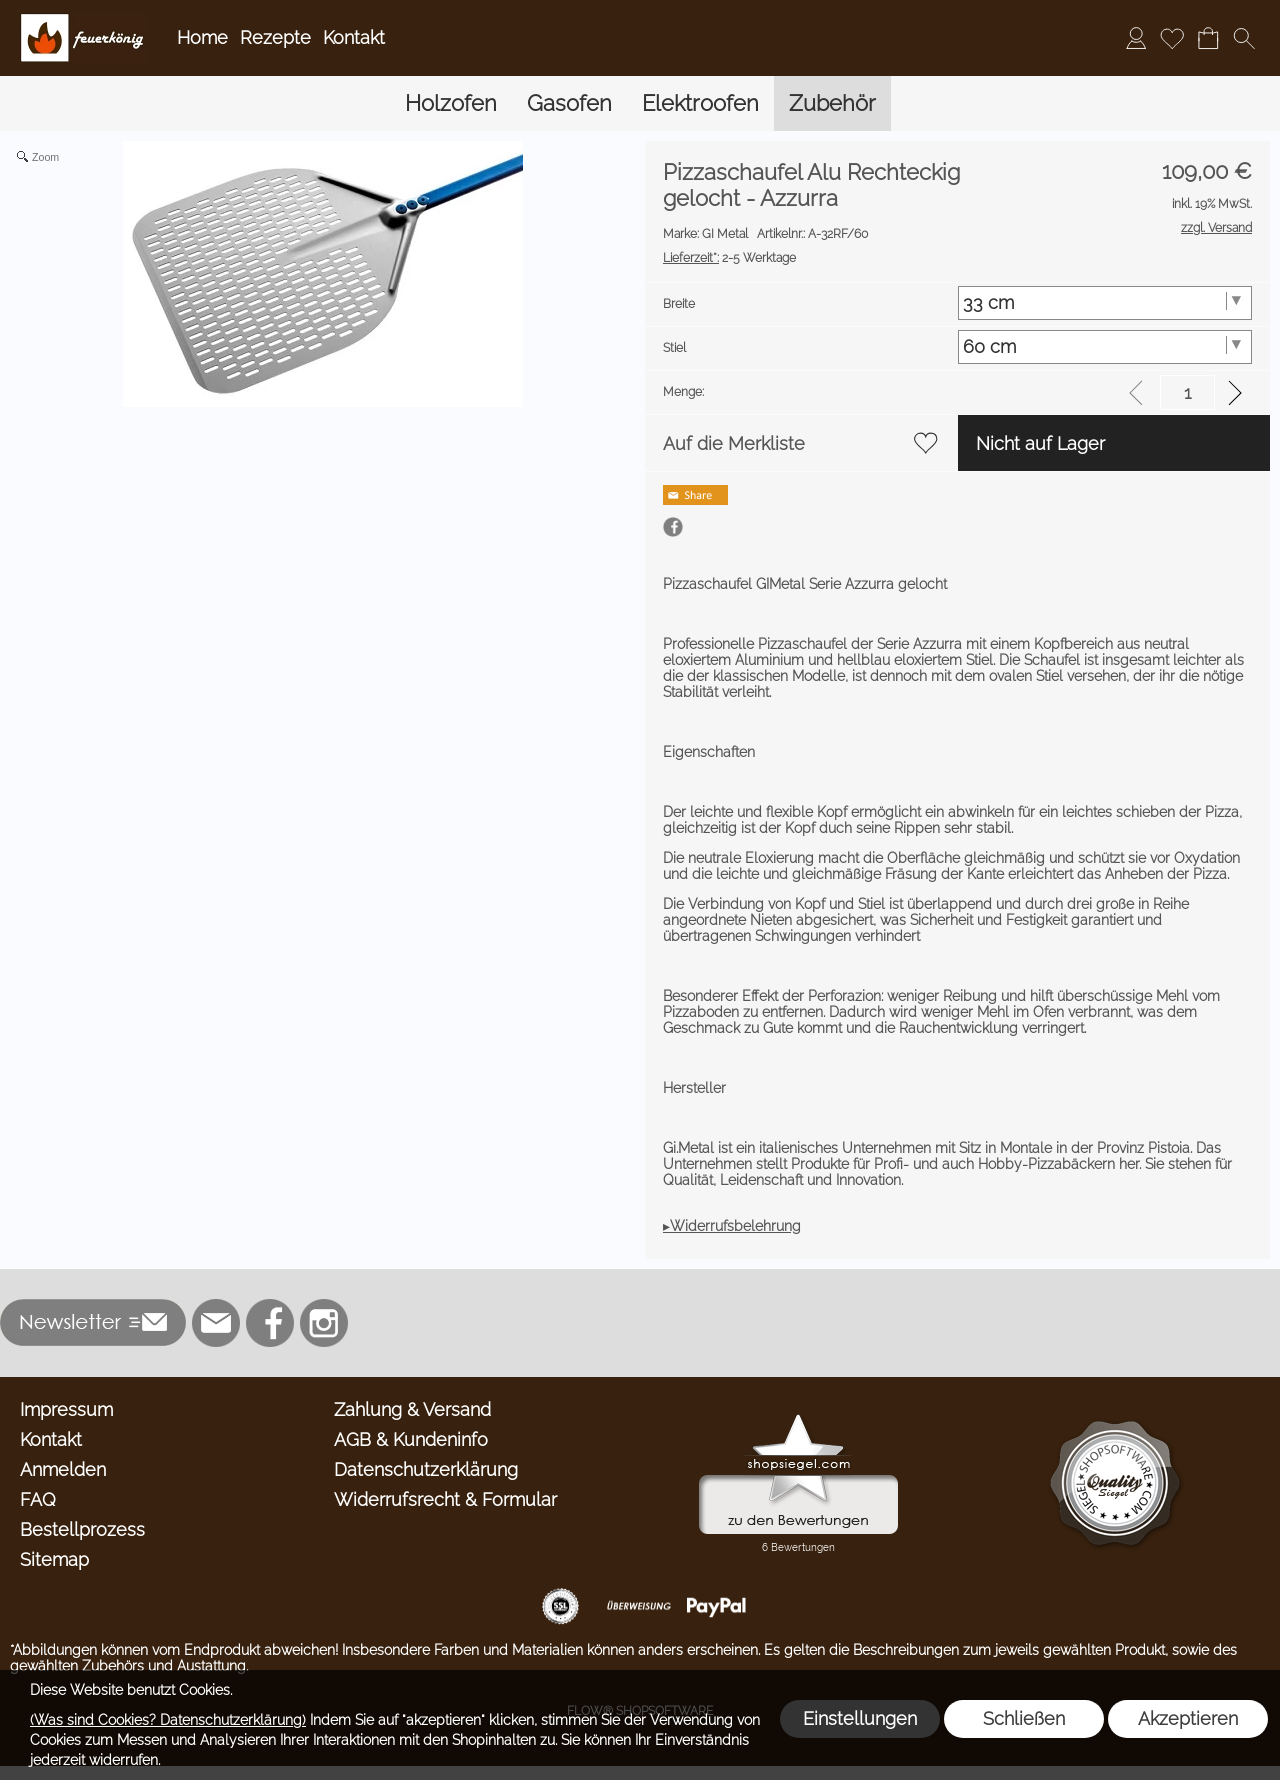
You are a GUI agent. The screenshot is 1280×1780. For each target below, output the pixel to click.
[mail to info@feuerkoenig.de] (216, 1323)
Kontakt (354, 37)
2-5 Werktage (729, 258)
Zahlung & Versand (412, 1409)
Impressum (66, 1409)
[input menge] (1187, 392)
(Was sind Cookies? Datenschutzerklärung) (168, 1720)
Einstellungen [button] (860, 1718)
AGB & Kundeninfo (411, 1439)
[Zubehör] (832, 103)
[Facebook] (270, 1323)
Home (202, 37)
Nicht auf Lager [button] (1040, 443)
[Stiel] (1105, 347)
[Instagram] (324, 1323)
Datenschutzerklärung (426, 1469)
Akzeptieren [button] (1188, 1718)
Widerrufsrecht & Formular (445, 1499)
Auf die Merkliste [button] (734, 443)
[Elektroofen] (700, 103)
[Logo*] (83, 21)
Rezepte (275, 37)
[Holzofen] (451, 103)
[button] (1244, 38)
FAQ (38, 1499)
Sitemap (54, 1559)
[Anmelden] (1136, 38)
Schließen (1024, 1718)
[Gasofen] (569, 103)
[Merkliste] (1172, 38)
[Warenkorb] (1208, 38)
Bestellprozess (82, 1529)
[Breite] (1105, 303)
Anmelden (63, 1469)
